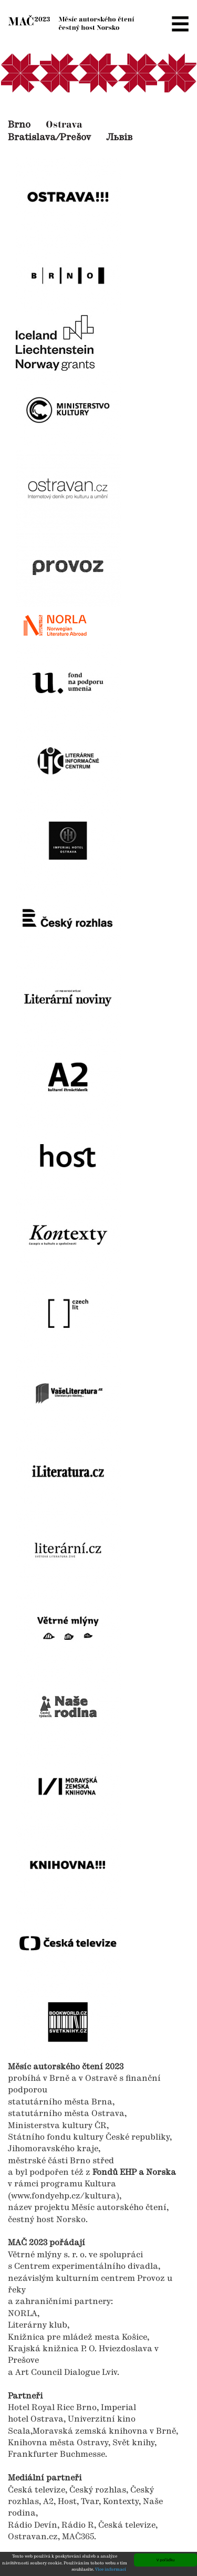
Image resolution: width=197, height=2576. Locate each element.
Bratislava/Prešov (49, 137)
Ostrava (64, 125)
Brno (19, 125)
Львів (119, 137)
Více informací (110, 2570)
